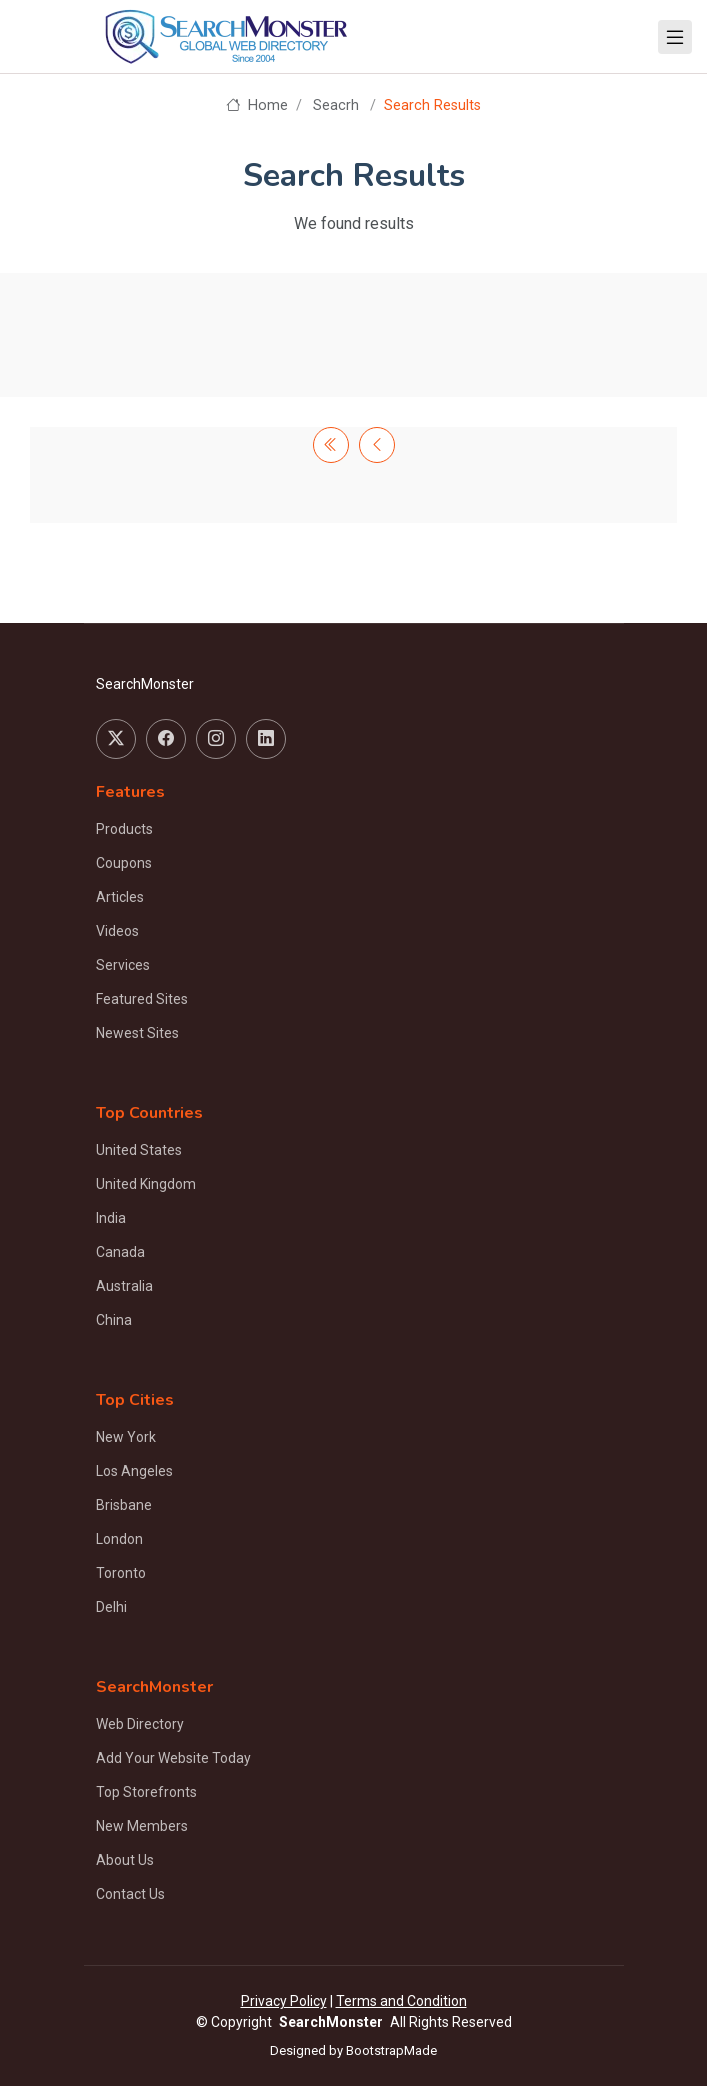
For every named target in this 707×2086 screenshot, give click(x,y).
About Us (125, 1860)
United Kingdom (146, 1184)
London (119, 1539)
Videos (117, 931)
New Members (142, 1826)
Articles (120, 897)
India (111, 1218)
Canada (120, 1252)
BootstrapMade (391, 2050)
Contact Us (130, 1894)
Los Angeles (134, 1471)
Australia (124, 1286)
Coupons (124, 863)
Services (123, 965)
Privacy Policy (284, 2001)
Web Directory (140, 1724)
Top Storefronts (146, 1792)
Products (124, 829)
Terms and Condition (401, 2001)
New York (126, 1437)
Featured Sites (142, 999)
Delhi (111, 1607)
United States (139, 1150)
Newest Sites (137, 1033)
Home (256, 105)
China (114, 1320)
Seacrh (336, 105)
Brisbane (124, 1505)
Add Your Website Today (173, 1758)
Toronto (121, 1573)
